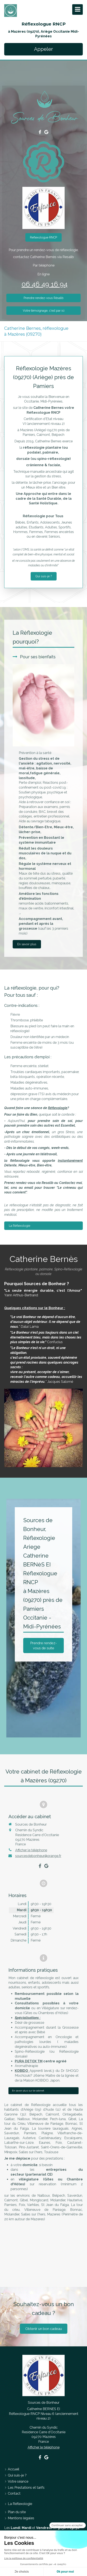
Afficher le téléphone (31, 1850)
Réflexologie (57, 1108)
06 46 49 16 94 (45, 284)
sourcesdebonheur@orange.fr (38, 1856)
